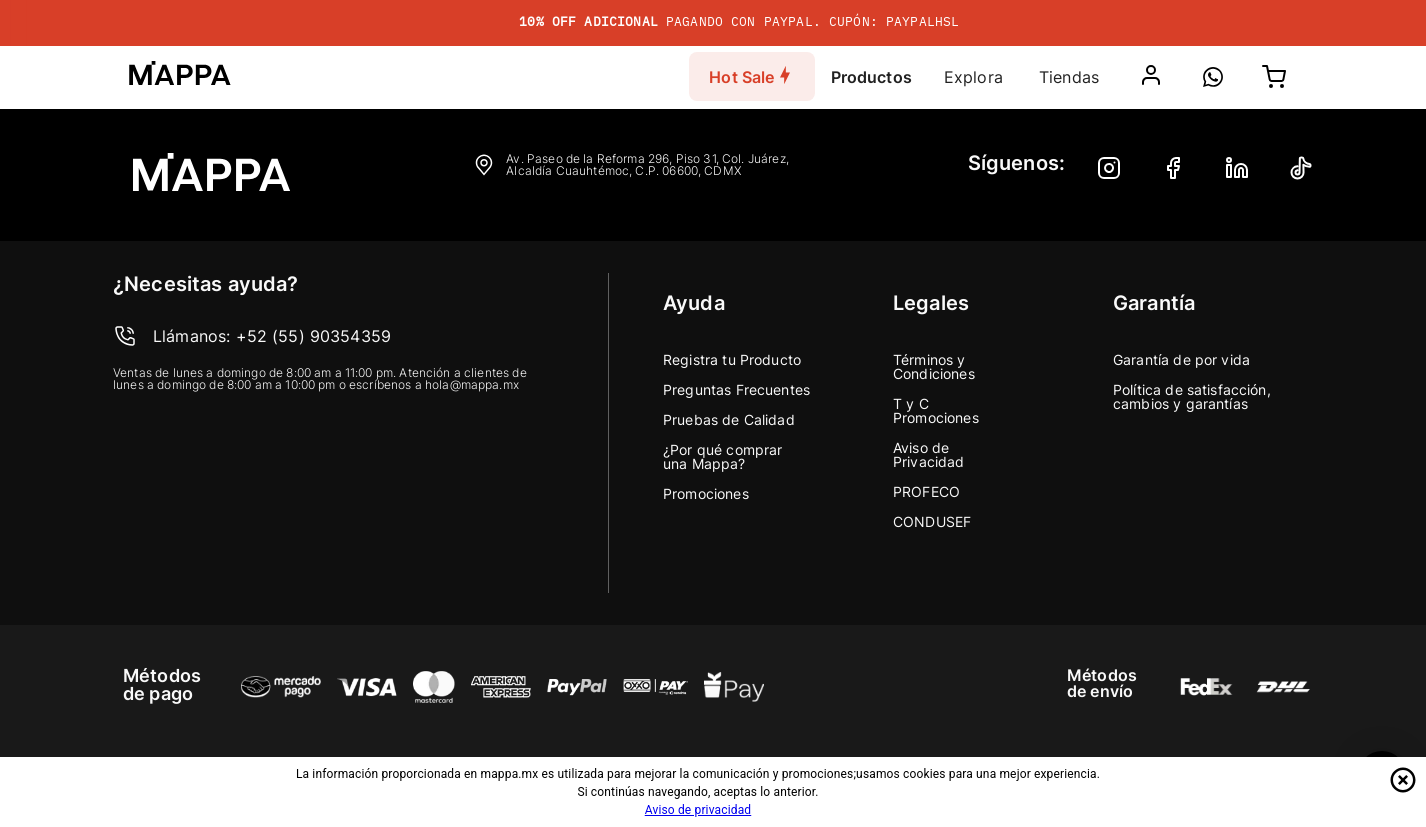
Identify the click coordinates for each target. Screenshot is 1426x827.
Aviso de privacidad (698, 810)
